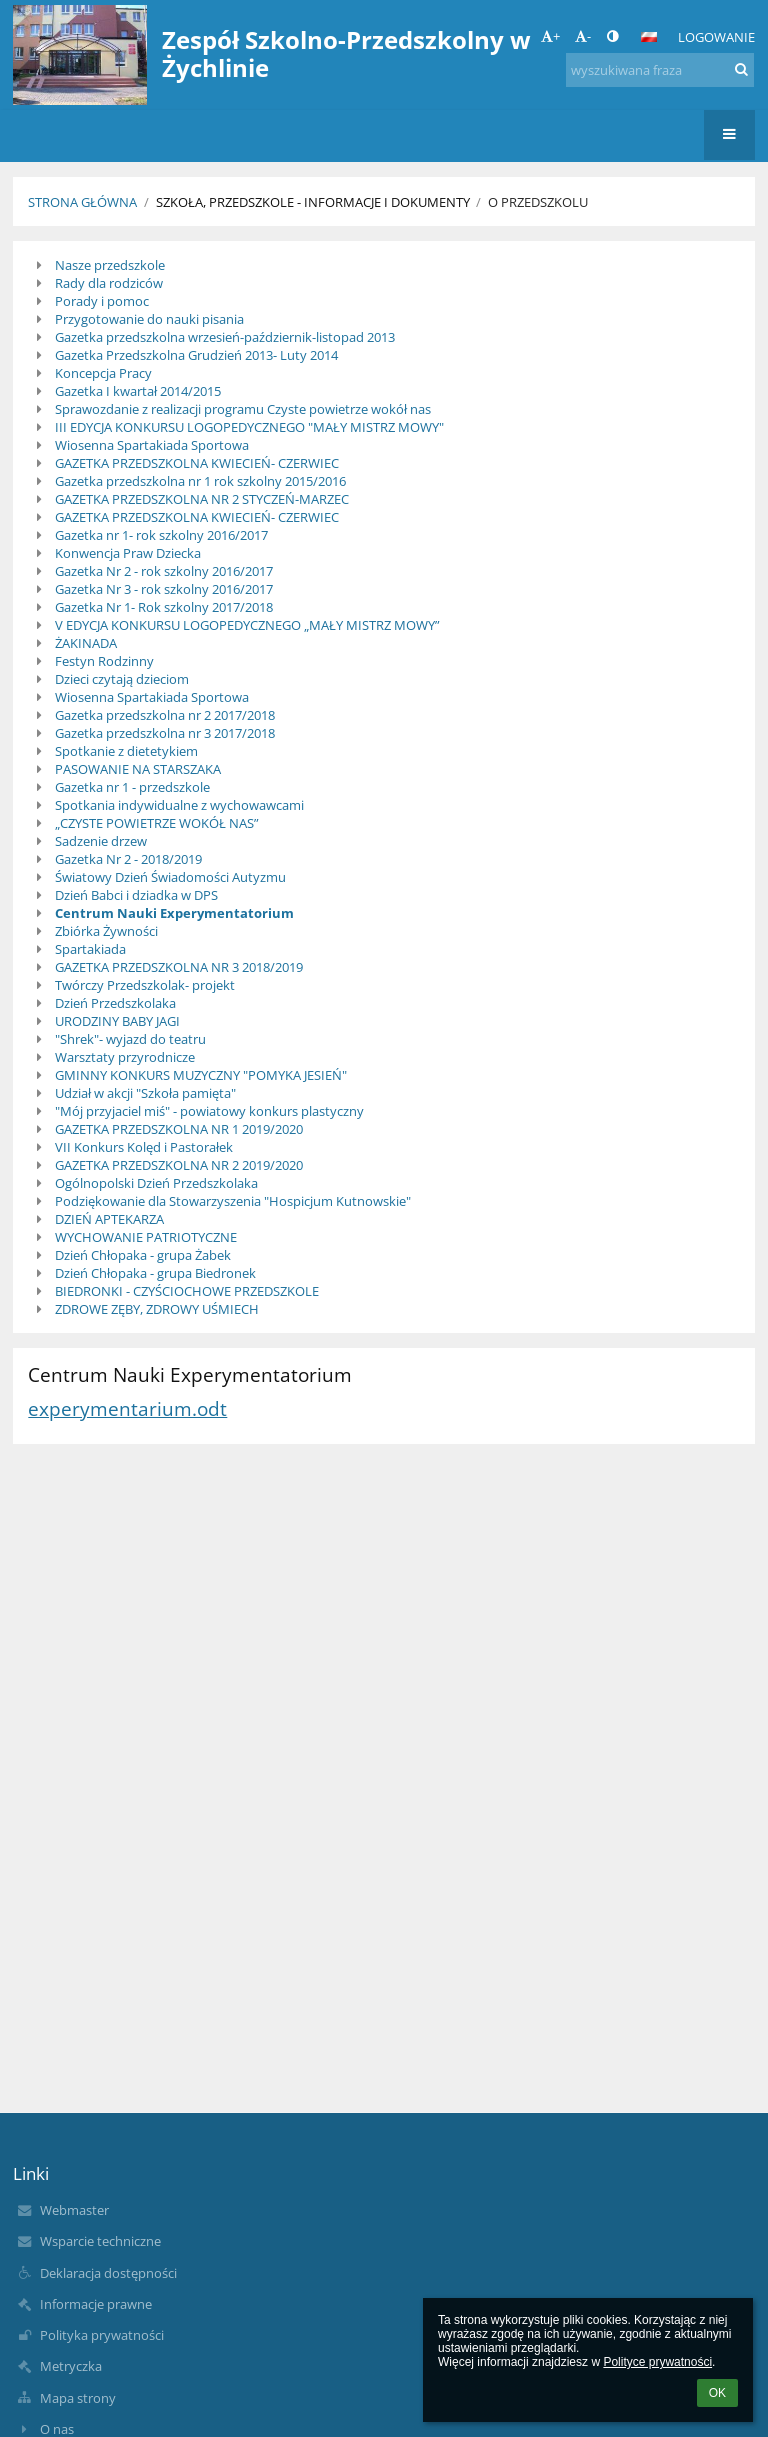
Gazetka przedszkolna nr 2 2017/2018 (165, 715)
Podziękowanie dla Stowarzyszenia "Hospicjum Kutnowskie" (233, 1201)
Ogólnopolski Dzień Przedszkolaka (156, 1183)
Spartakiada (90, 949)
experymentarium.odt (127, 1408)
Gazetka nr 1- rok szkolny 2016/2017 (161, 535)
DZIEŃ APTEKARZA (109, 1219)
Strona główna (82, 202)
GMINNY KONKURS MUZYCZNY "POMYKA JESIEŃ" (201, 1075)
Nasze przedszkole (110, 265)
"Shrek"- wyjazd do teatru (130, 1039)
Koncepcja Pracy (103, 373)
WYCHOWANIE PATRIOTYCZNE (146, 1237)
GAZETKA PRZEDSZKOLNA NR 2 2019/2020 (179, 1165)
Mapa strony (78, 2398)
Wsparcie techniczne (100, 2241)
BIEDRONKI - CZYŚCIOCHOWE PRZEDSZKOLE (187, 1291)
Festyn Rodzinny (104, 661)
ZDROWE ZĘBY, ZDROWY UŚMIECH (157, 1309)
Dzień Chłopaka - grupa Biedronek (155, 1273)
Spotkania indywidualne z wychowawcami (179, 805)
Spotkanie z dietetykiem (126, 751)
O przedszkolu (538, 202)
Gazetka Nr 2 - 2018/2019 (128, 859)
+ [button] (550, 36)
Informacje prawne (96, 2304)
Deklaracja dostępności (108, 2273)
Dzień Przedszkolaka (115, 1003)
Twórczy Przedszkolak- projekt (145, 985)
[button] (649, 37)
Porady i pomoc (102, 301)
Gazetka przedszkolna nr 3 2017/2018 (165, 733)
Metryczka (71, 2366)
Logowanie (716, 37)
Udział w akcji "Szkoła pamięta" (145, 1093)
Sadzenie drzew (101, 841)
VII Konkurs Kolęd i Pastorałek (144, 1147)
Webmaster (74, 2210)
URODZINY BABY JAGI (117, 1021)
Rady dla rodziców (109, 283)
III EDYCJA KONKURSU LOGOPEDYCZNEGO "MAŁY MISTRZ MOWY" (249, 427)
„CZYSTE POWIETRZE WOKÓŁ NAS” (157, 823)
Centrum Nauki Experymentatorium (174, 913)
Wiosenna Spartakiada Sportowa (152, 445)
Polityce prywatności (657, 2362)
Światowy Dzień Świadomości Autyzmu (170, 877)
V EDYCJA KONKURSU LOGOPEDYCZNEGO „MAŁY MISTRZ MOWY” (247, 625)
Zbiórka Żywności (106, 931)
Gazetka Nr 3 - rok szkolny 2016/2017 (164, 589)
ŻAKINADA (86, 643)
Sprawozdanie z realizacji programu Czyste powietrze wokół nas (243, 409)
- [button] (583, 36)
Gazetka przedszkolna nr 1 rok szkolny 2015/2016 (200, 481)
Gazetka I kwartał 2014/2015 (138, 391)
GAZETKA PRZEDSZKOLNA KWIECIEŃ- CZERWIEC (197, 463)
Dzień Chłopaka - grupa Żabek (143, 1255)
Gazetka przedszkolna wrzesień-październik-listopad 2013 (225, 337)
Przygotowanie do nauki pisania (149, 319)
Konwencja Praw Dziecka (128, 553)
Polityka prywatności (102, 2335)
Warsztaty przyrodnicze (125, 1057)
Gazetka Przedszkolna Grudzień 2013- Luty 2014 (196, 355)
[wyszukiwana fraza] (660, 70)
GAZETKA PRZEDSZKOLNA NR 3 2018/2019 (179, 967)
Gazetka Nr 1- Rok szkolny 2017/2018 (164, 607)
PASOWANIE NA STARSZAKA (138, 769)
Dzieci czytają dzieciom (122, 679)
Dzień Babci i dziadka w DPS (136, 895)
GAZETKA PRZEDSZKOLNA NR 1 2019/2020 (179, 1129)
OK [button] (717, 2393)
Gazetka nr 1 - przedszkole (132, 787)
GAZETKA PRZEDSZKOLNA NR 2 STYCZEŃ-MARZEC (202, 499)
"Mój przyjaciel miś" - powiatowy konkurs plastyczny (209, 1111)
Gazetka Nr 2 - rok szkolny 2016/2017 (164, 571)
